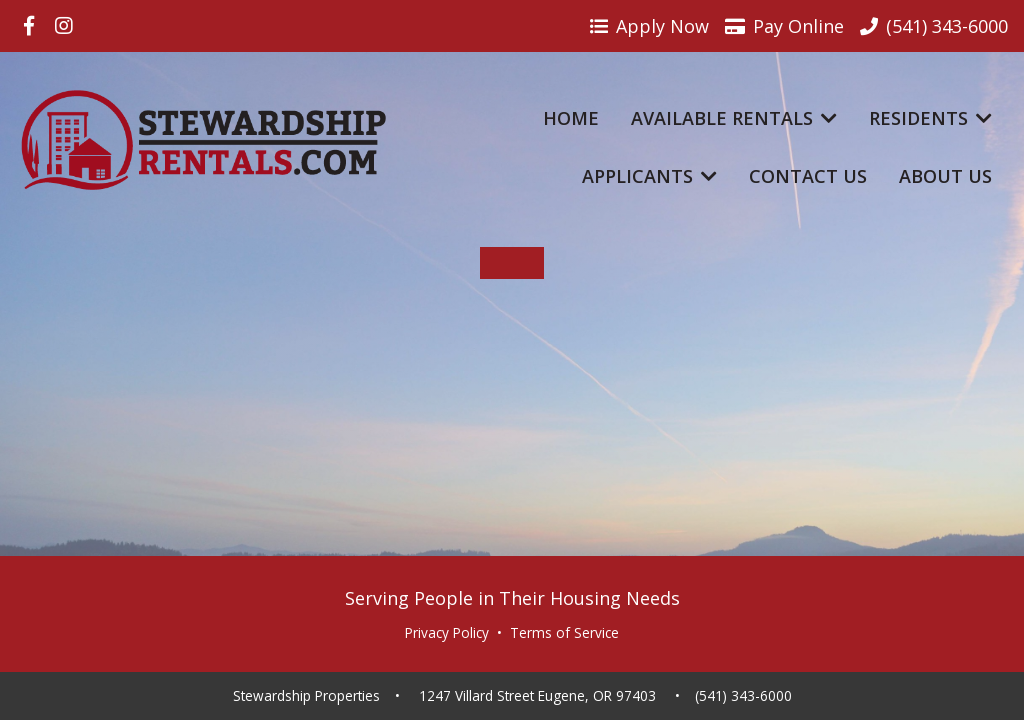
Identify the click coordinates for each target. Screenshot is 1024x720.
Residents (930, 118)
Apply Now (649, 26)
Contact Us (808, 176)
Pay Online (784, 26)
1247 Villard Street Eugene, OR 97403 (537, 696)
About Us (945, 176)
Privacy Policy (447, 633)
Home (571, 118)
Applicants (649, 176)
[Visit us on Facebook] (29, 26)
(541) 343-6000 (743, 696)
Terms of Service (564, 633)
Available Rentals (734, 118)
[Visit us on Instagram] (64, 26)
